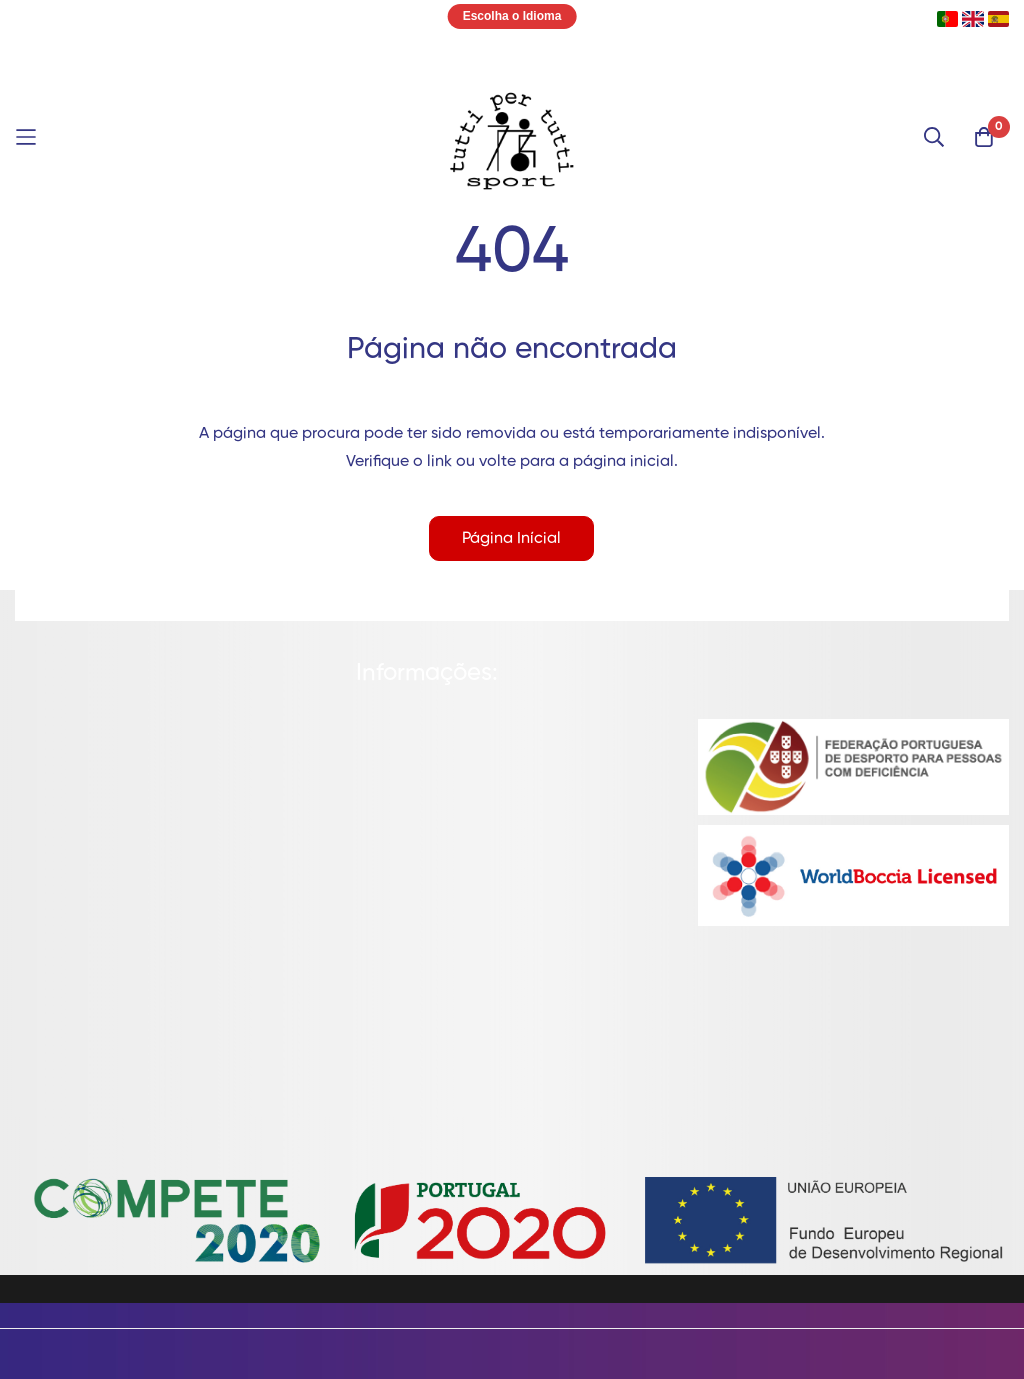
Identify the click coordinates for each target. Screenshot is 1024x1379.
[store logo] (512, 137)
